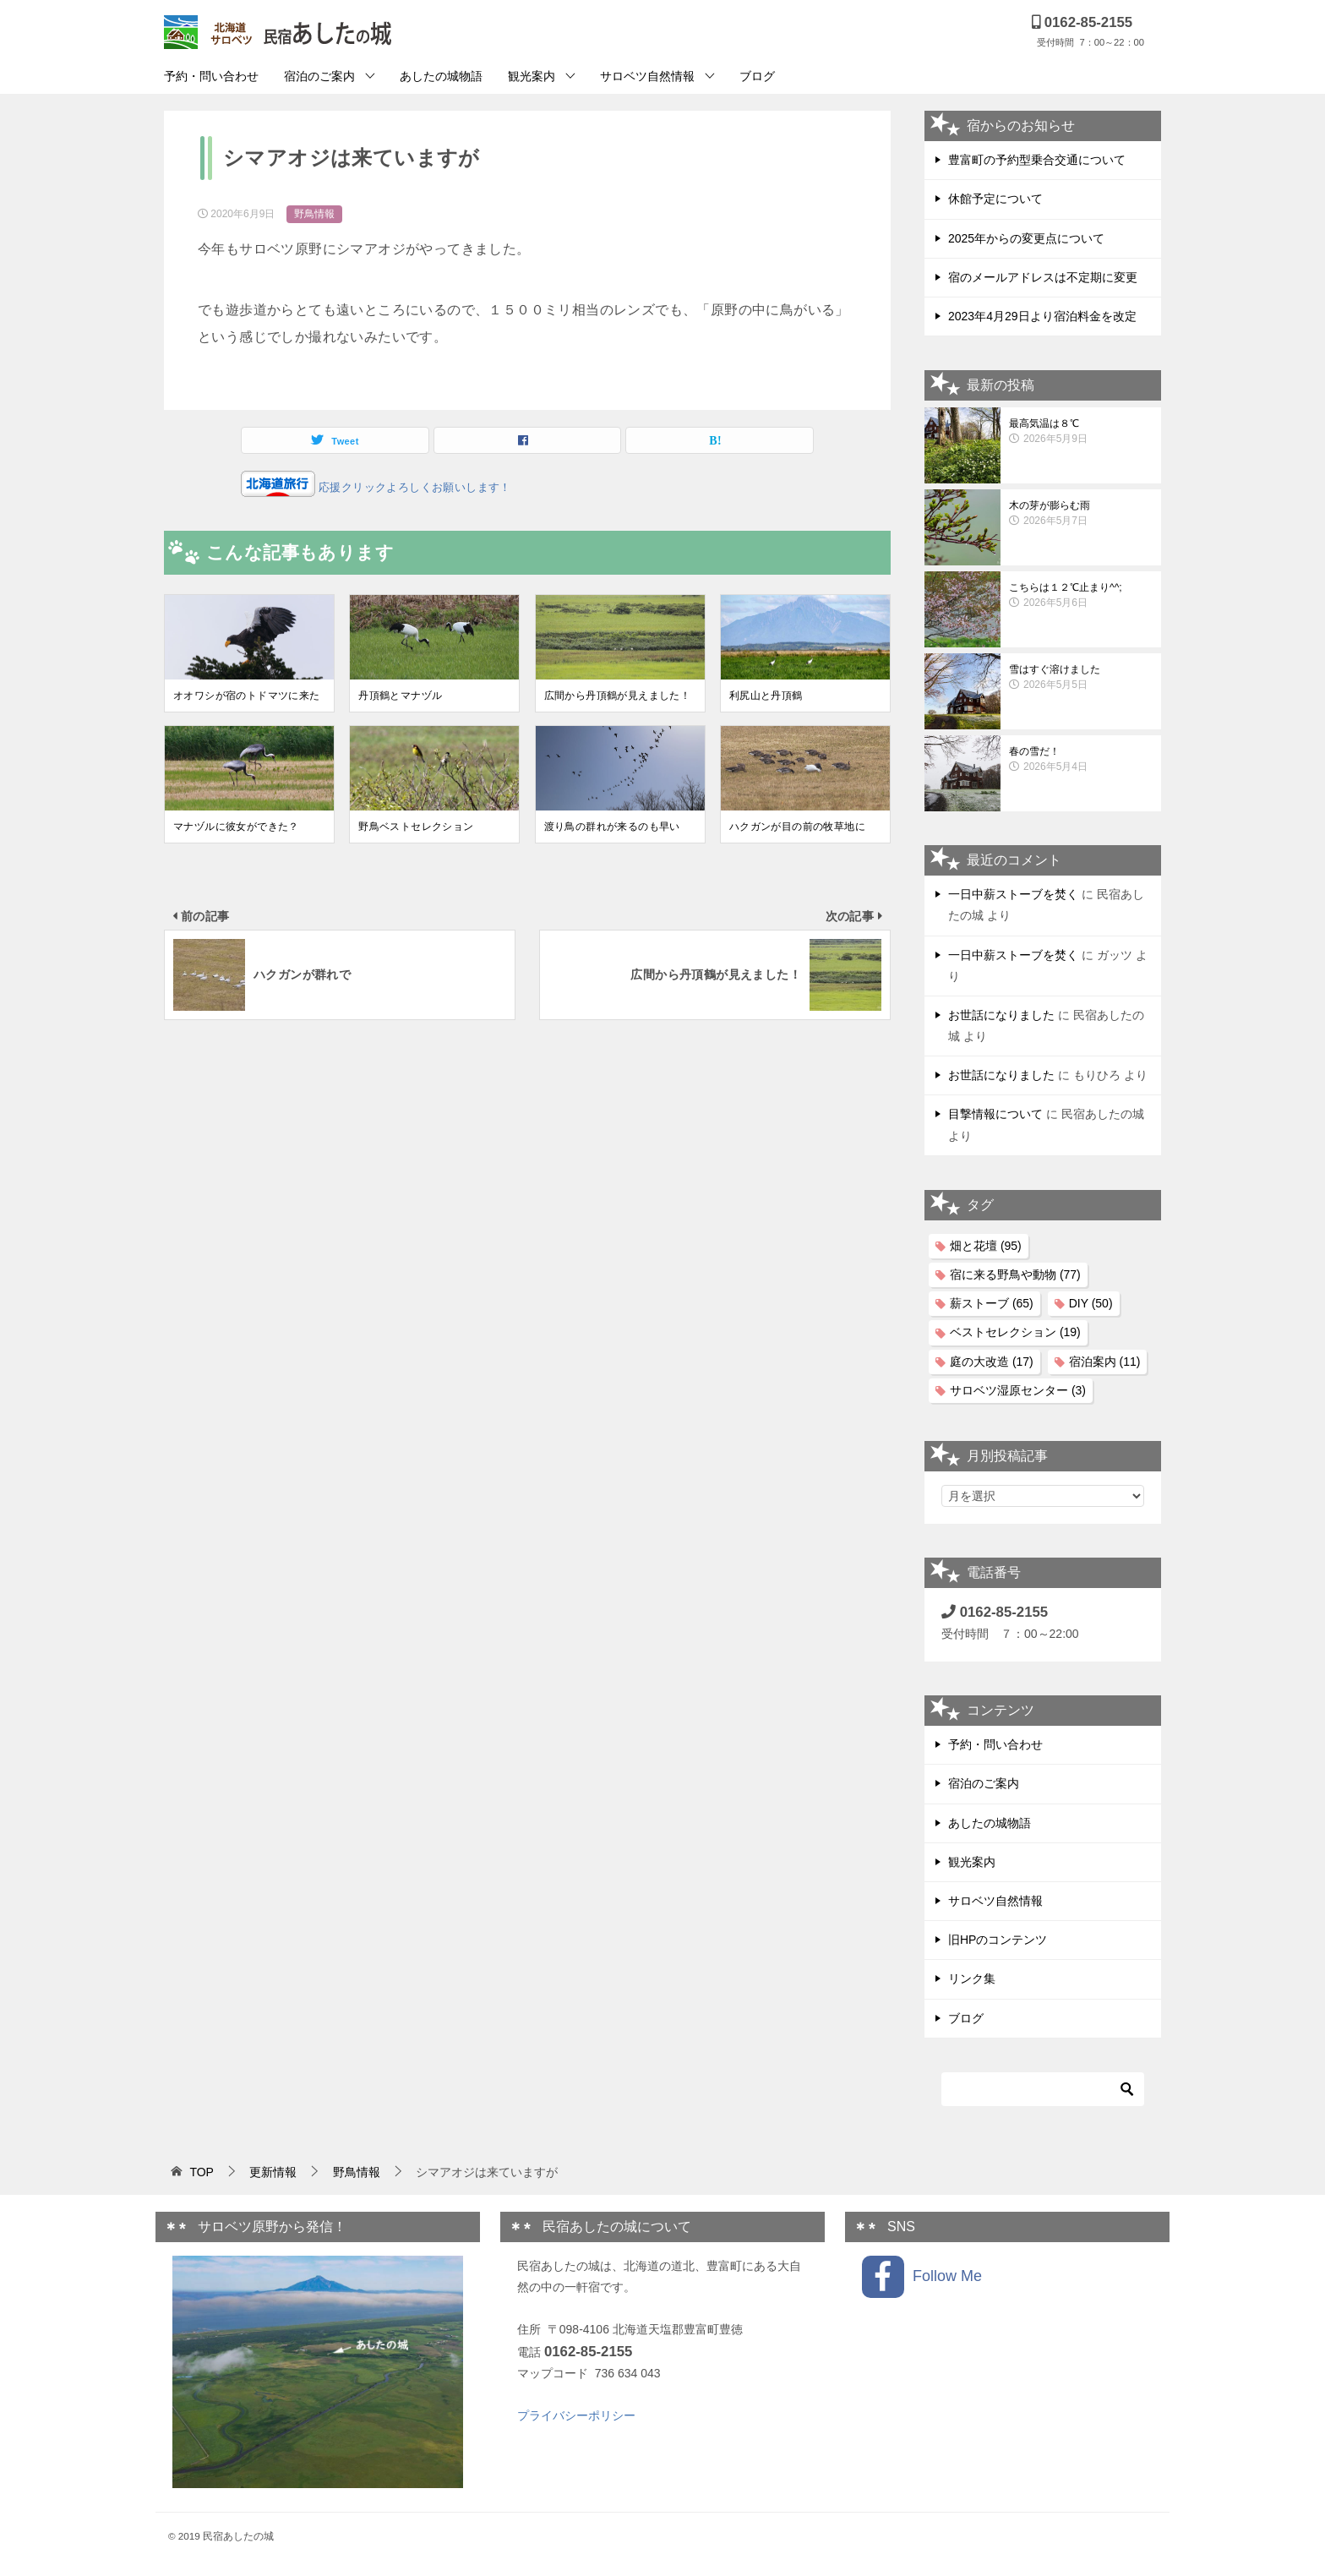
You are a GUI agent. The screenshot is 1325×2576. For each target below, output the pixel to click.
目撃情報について (995, 1114)
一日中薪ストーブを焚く (1013, 894)
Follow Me (922, 2277)
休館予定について (995, 198)
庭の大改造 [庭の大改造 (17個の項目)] (991, 1361)
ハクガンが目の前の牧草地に (797, 826)
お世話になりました (1001, 1015)
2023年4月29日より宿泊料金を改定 (1042, 316)
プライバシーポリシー (576, 2415)
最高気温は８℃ (1081, 432)
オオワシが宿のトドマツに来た (246, 695)
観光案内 (531, 76)
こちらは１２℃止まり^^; (1081, 595)
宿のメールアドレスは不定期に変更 (1042, 277)
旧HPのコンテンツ (997, 1939)
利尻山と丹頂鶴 (766, 695)
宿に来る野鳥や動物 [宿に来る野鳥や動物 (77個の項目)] (1015, 1274)
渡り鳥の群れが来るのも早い (612, 826)
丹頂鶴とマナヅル (400, 695)
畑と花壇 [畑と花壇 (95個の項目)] (986, 1246)
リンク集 (971, 1978)
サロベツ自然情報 (647, 76)
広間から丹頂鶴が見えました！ (617, 695)
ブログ (757, 76)
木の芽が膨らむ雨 (1081, 513)
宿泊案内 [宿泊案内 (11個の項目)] (1105, 1361)
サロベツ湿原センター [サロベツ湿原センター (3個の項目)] (1018, 1390)
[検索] (1042, 2089)
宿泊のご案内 (319, 76)
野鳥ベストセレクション (415, 826)
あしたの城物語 (441, 76)
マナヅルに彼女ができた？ (236, 826)
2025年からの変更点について (1026, 238)
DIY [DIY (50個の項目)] (1091, 1303)
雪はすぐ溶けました (1081, 677)
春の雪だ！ (1081, 759)
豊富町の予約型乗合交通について (1037, 159)
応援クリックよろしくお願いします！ (413, 487)
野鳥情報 (314, 214)
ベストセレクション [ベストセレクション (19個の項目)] (1015, 1332)
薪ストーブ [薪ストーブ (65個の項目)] (991, 1303)
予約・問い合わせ (211, 76)
